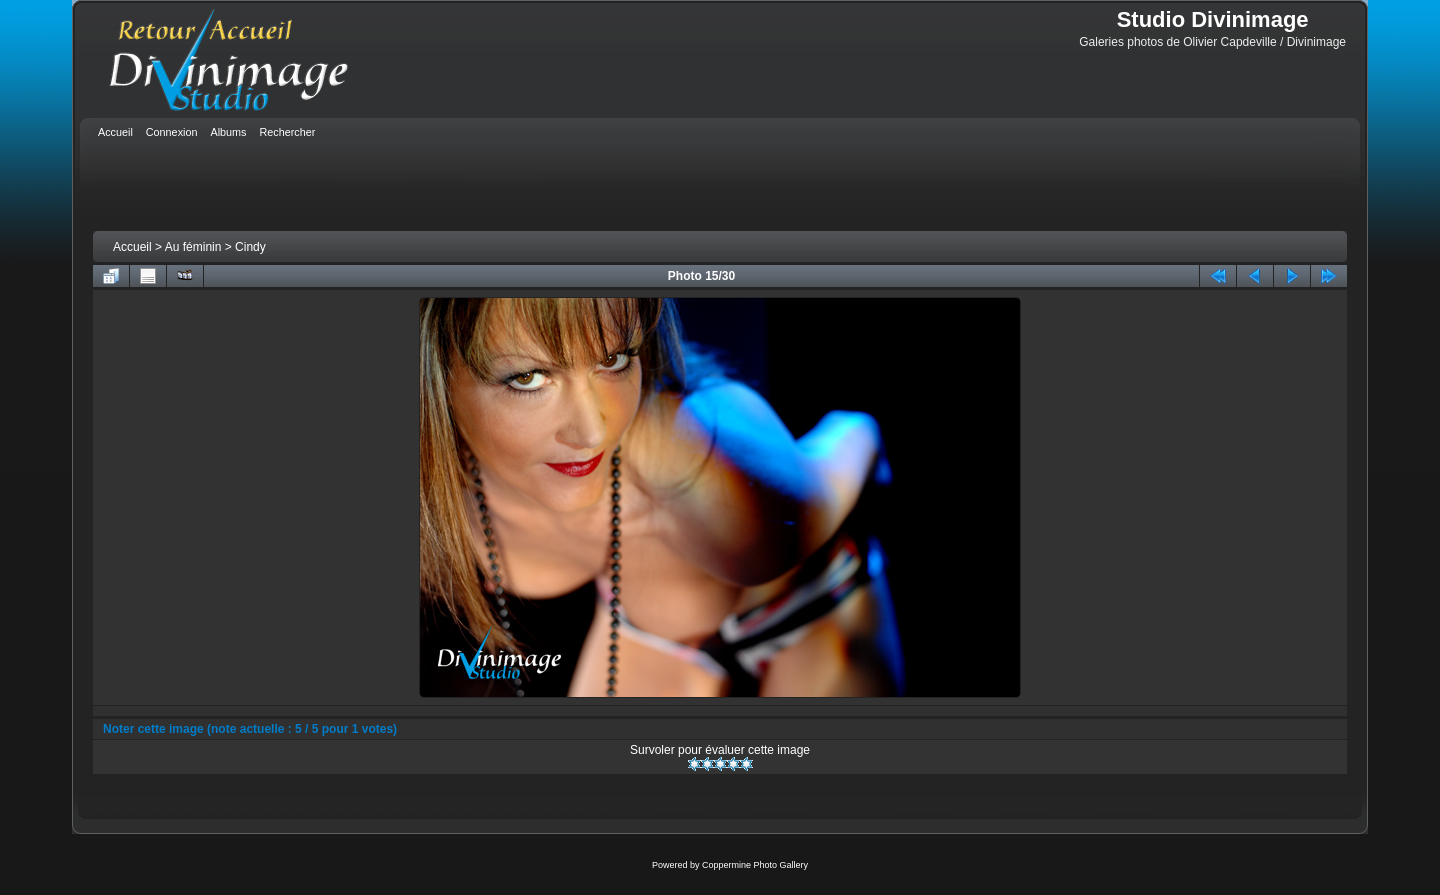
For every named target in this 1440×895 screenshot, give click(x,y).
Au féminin (193, 247)
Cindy (250, 247)
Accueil (132, 247)
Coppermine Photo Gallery (755, 865)
